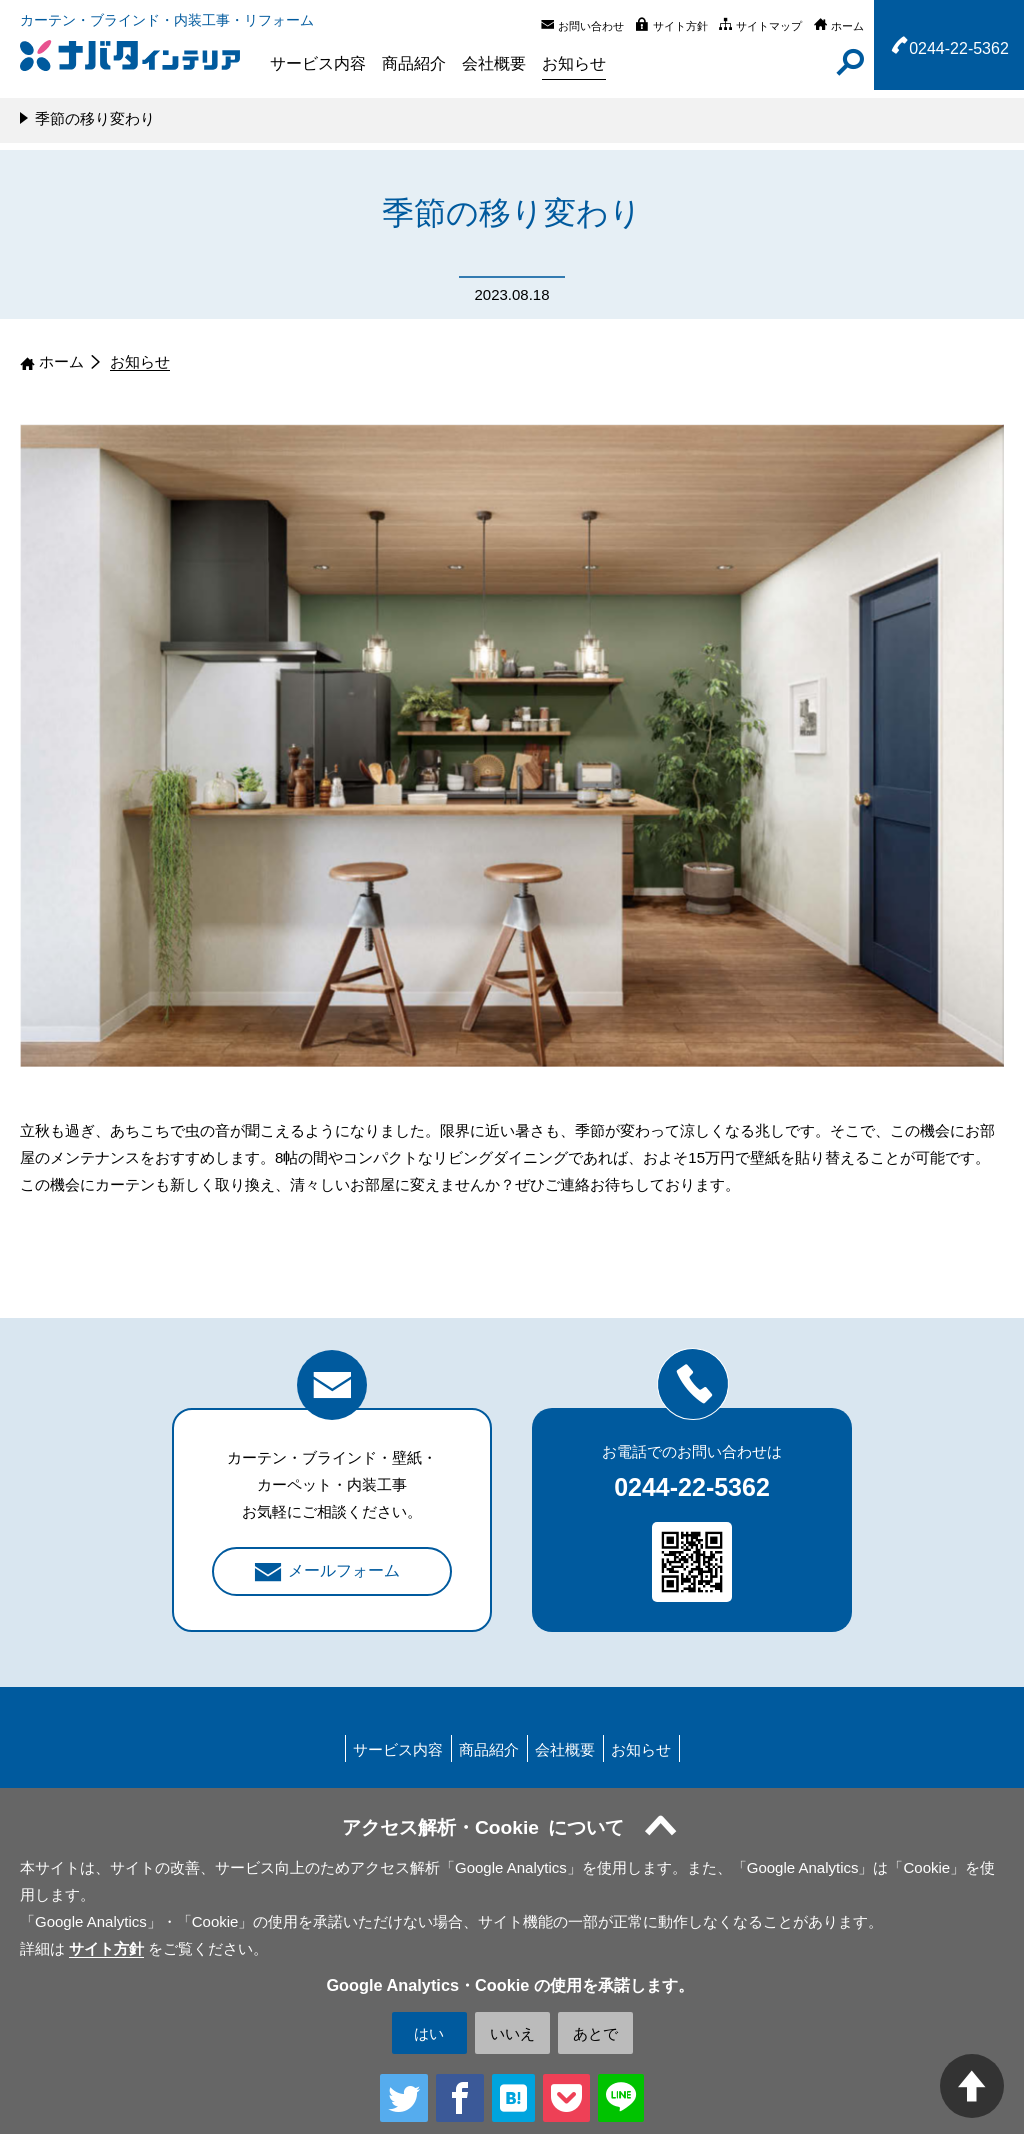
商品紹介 (414, 63)
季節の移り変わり (95, 118)
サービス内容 (318, 63)
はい (429, 2033)
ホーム (847, 26)
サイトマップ (769, 26)
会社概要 (494, 63)
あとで (595, 2033)
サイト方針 (680, 26)
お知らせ (574, 63)
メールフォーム (344, 1570)
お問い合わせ (591, 26)
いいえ (512, 2033)
